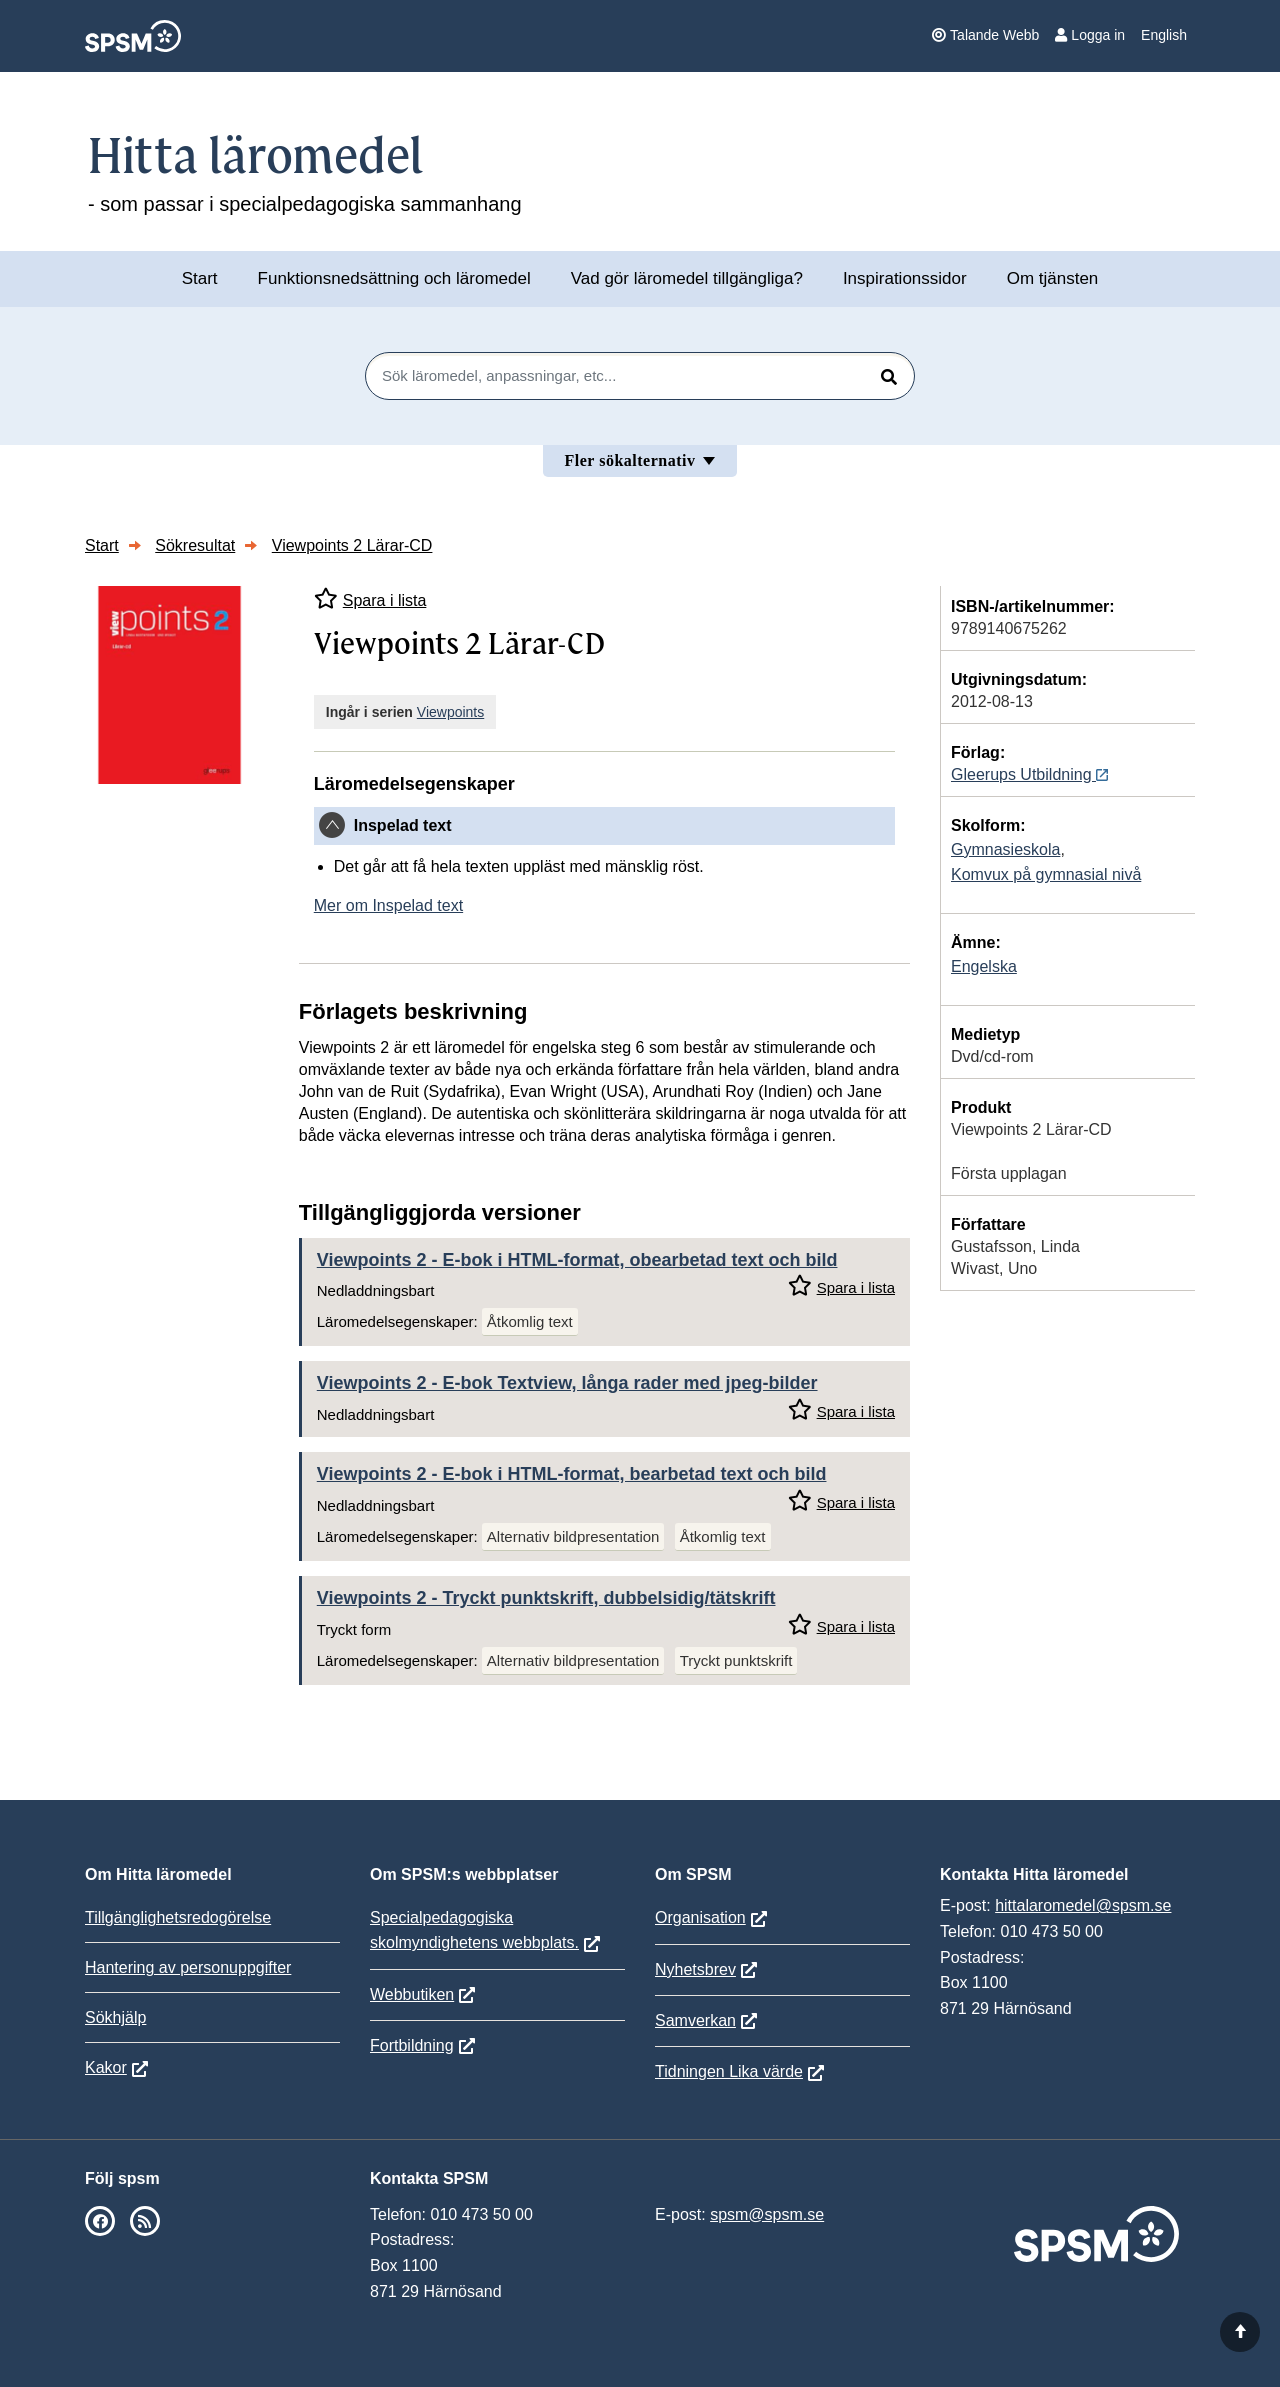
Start (200, 278)
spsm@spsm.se (767, 2214)
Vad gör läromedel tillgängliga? (687, 278)
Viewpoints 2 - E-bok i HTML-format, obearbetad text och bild (577, 1260)
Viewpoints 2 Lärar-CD (352, 545)
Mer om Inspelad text (388, 905)
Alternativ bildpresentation (573, 1536)
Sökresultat (195, 545)
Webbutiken (412, 1994)
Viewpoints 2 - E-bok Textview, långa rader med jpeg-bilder (567, 1383)
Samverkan (695, 2020)
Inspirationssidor (905, 278)
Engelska (984, 966)
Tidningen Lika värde (729, 2071)
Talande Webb (985, 35)
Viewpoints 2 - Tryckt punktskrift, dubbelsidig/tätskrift (546, 1598)
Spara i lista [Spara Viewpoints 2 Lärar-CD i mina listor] (370, 598)
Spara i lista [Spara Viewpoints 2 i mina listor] (841, 1285)
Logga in (1090, 35)
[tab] (604, 826)
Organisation (700, 1917)
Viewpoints (450, 712)
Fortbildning (412, 2045)
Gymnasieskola (1005, 849)
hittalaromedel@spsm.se (1083, 1905)
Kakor (106, 2067)
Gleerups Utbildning (1029, 774)
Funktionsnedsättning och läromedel (394, 278)
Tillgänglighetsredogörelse (178, 1917)
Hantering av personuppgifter (188, 1967)
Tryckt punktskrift (736, 1660)
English (1164, 35)
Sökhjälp (115, 2017)
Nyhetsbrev (695, 1969)
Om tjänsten (1053, 278)
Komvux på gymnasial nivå (1046, 874)
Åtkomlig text (530, 1321)
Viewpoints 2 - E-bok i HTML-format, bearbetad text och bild (572, 1474)
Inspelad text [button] (403, 825)
